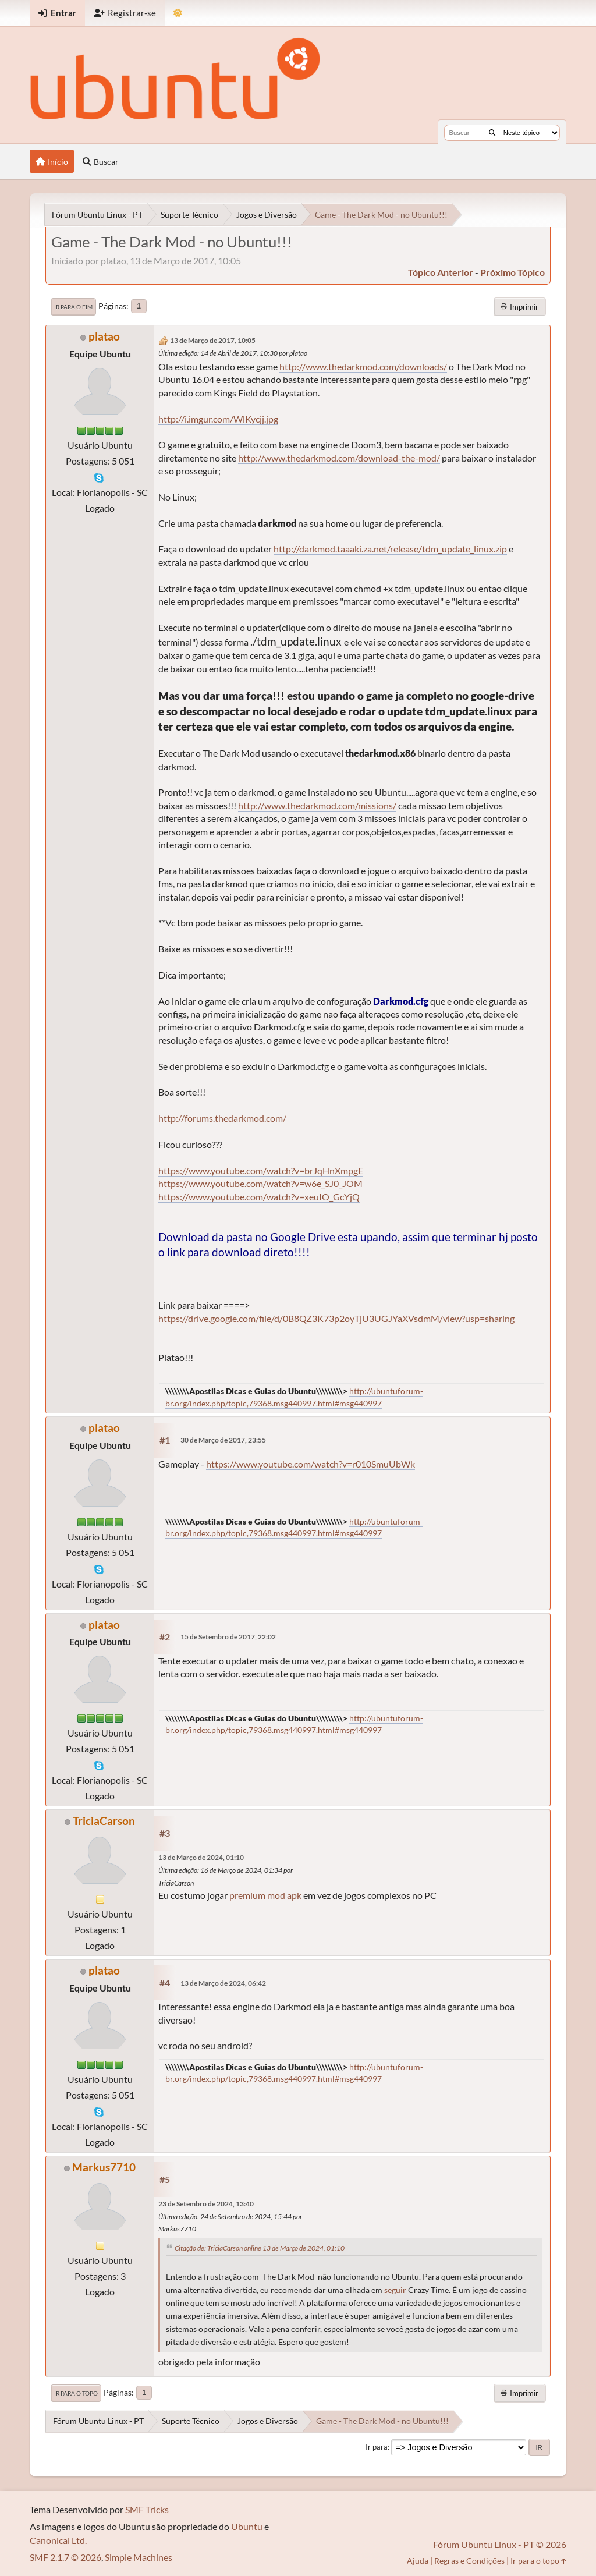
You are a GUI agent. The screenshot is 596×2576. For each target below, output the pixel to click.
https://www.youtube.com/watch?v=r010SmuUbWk (310, 1463)
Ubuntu (246, 2526)
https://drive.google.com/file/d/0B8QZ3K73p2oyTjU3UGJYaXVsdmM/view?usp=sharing (336, 1318)
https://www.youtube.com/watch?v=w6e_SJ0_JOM (260, 1183)
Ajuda (417, 2561)
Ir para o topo (76, 2393)
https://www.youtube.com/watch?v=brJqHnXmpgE (260, 1170)
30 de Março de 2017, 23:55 (223, 1440)
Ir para (377, 2446)
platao (104, 336)
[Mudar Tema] (178, 13)
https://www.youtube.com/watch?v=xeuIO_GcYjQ (259, 1196)
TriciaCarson (104, 1820)
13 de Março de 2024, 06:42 (223, 1983)
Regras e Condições (469, 2561)
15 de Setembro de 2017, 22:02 (228, 1636)
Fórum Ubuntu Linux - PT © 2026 (499, 2544)
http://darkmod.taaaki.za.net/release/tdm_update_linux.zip (390, 548)
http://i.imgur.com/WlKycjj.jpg (218, 418)
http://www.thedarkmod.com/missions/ (317, 805)
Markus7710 (104, 2167)
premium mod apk (265, 1895)
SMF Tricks (147, 2509)
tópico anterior (440, 272)
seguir (395, 2290)
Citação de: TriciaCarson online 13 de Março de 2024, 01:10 (260, 2248)
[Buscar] (492, 133)
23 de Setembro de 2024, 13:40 (206, 2204)
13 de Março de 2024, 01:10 (201, 1857)
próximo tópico (512, 272)
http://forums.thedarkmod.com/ (222, 1118)
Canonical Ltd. (58, 2540)
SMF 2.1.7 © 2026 (65, 2557)
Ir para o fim (73, 306)
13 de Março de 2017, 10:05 (213, 340)
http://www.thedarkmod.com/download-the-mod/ (339, 457)
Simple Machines (138, 2557)
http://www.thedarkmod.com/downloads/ (363, 366)
